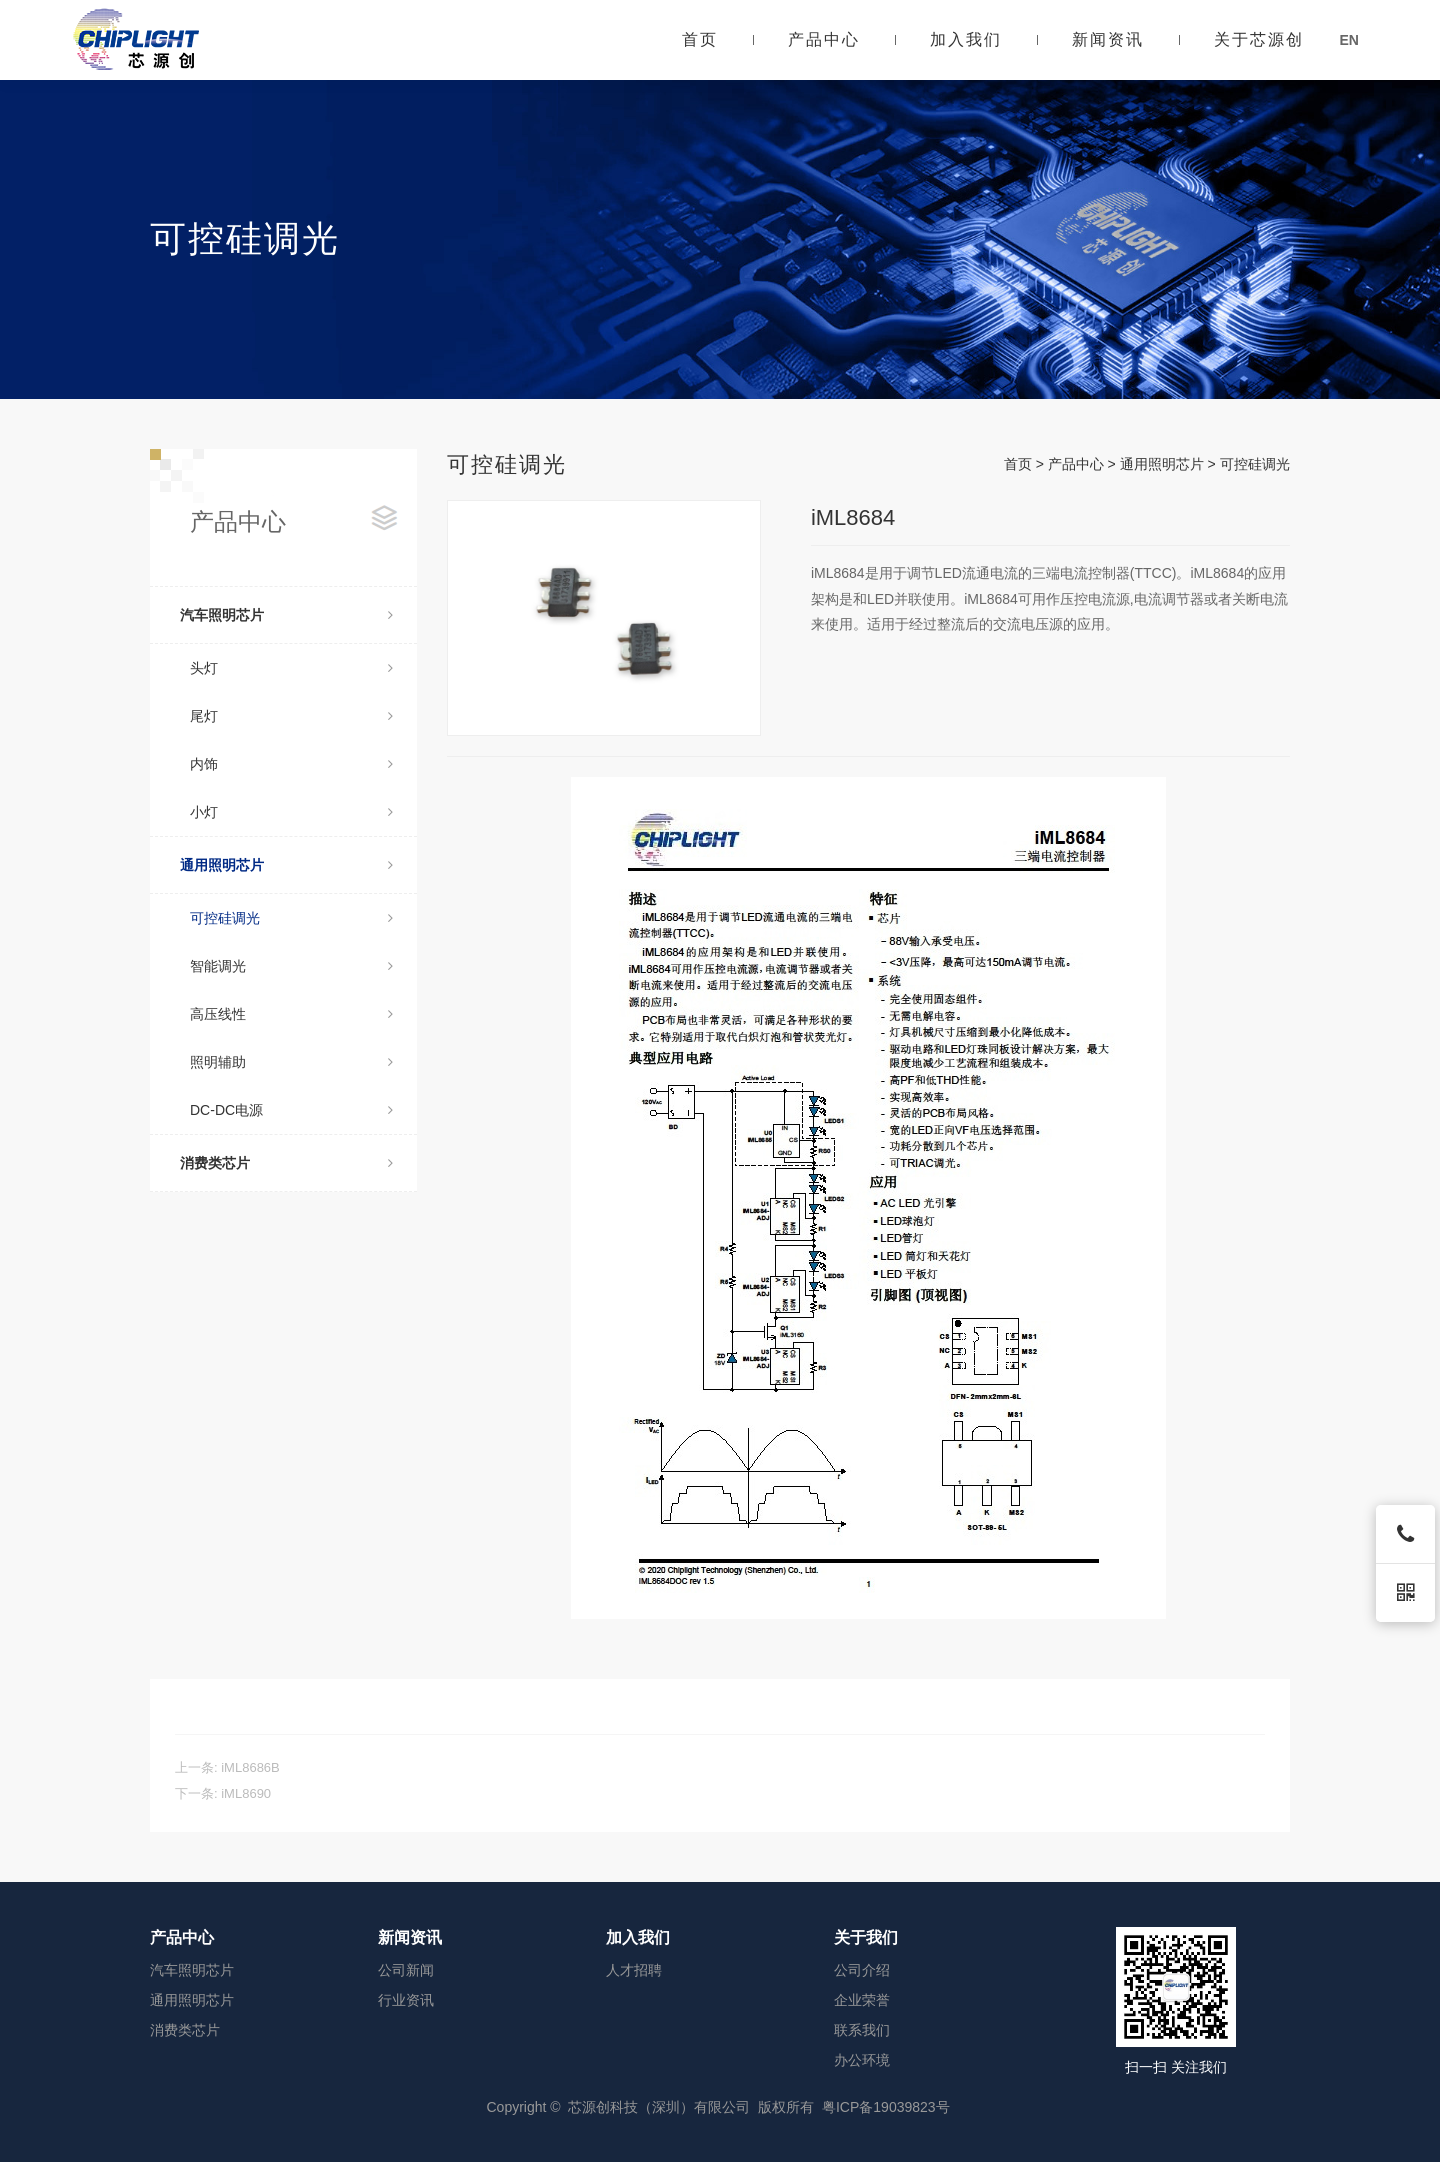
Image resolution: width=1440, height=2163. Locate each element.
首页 (700, 39)
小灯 (291, 812)
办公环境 (862, 2060)
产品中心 (824, 39)
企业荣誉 (862, 2000)
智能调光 (291, 966)
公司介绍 (862, 1970)
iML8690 (246, 1793)
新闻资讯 (1108, 39)
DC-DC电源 (291, 1110)
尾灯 (291, 716)
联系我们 (862, 2030)
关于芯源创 (1259, 39)
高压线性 (291, 1014)
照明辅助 (291, 1062)
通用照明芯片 (286, 865)
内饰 (291, 764)
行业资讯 (406, 2000)
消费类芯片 (286, 1163)
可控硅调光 (291, 918)
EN (1348, 40)
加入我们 (966, 39)
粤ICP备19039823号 (886, 2107)
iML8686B (250, 1767)
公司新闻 (406, 1970)
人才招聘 (634, 1970)
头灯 (291, 668)
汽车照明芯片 (286, 615)
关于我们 (866, 1937)
